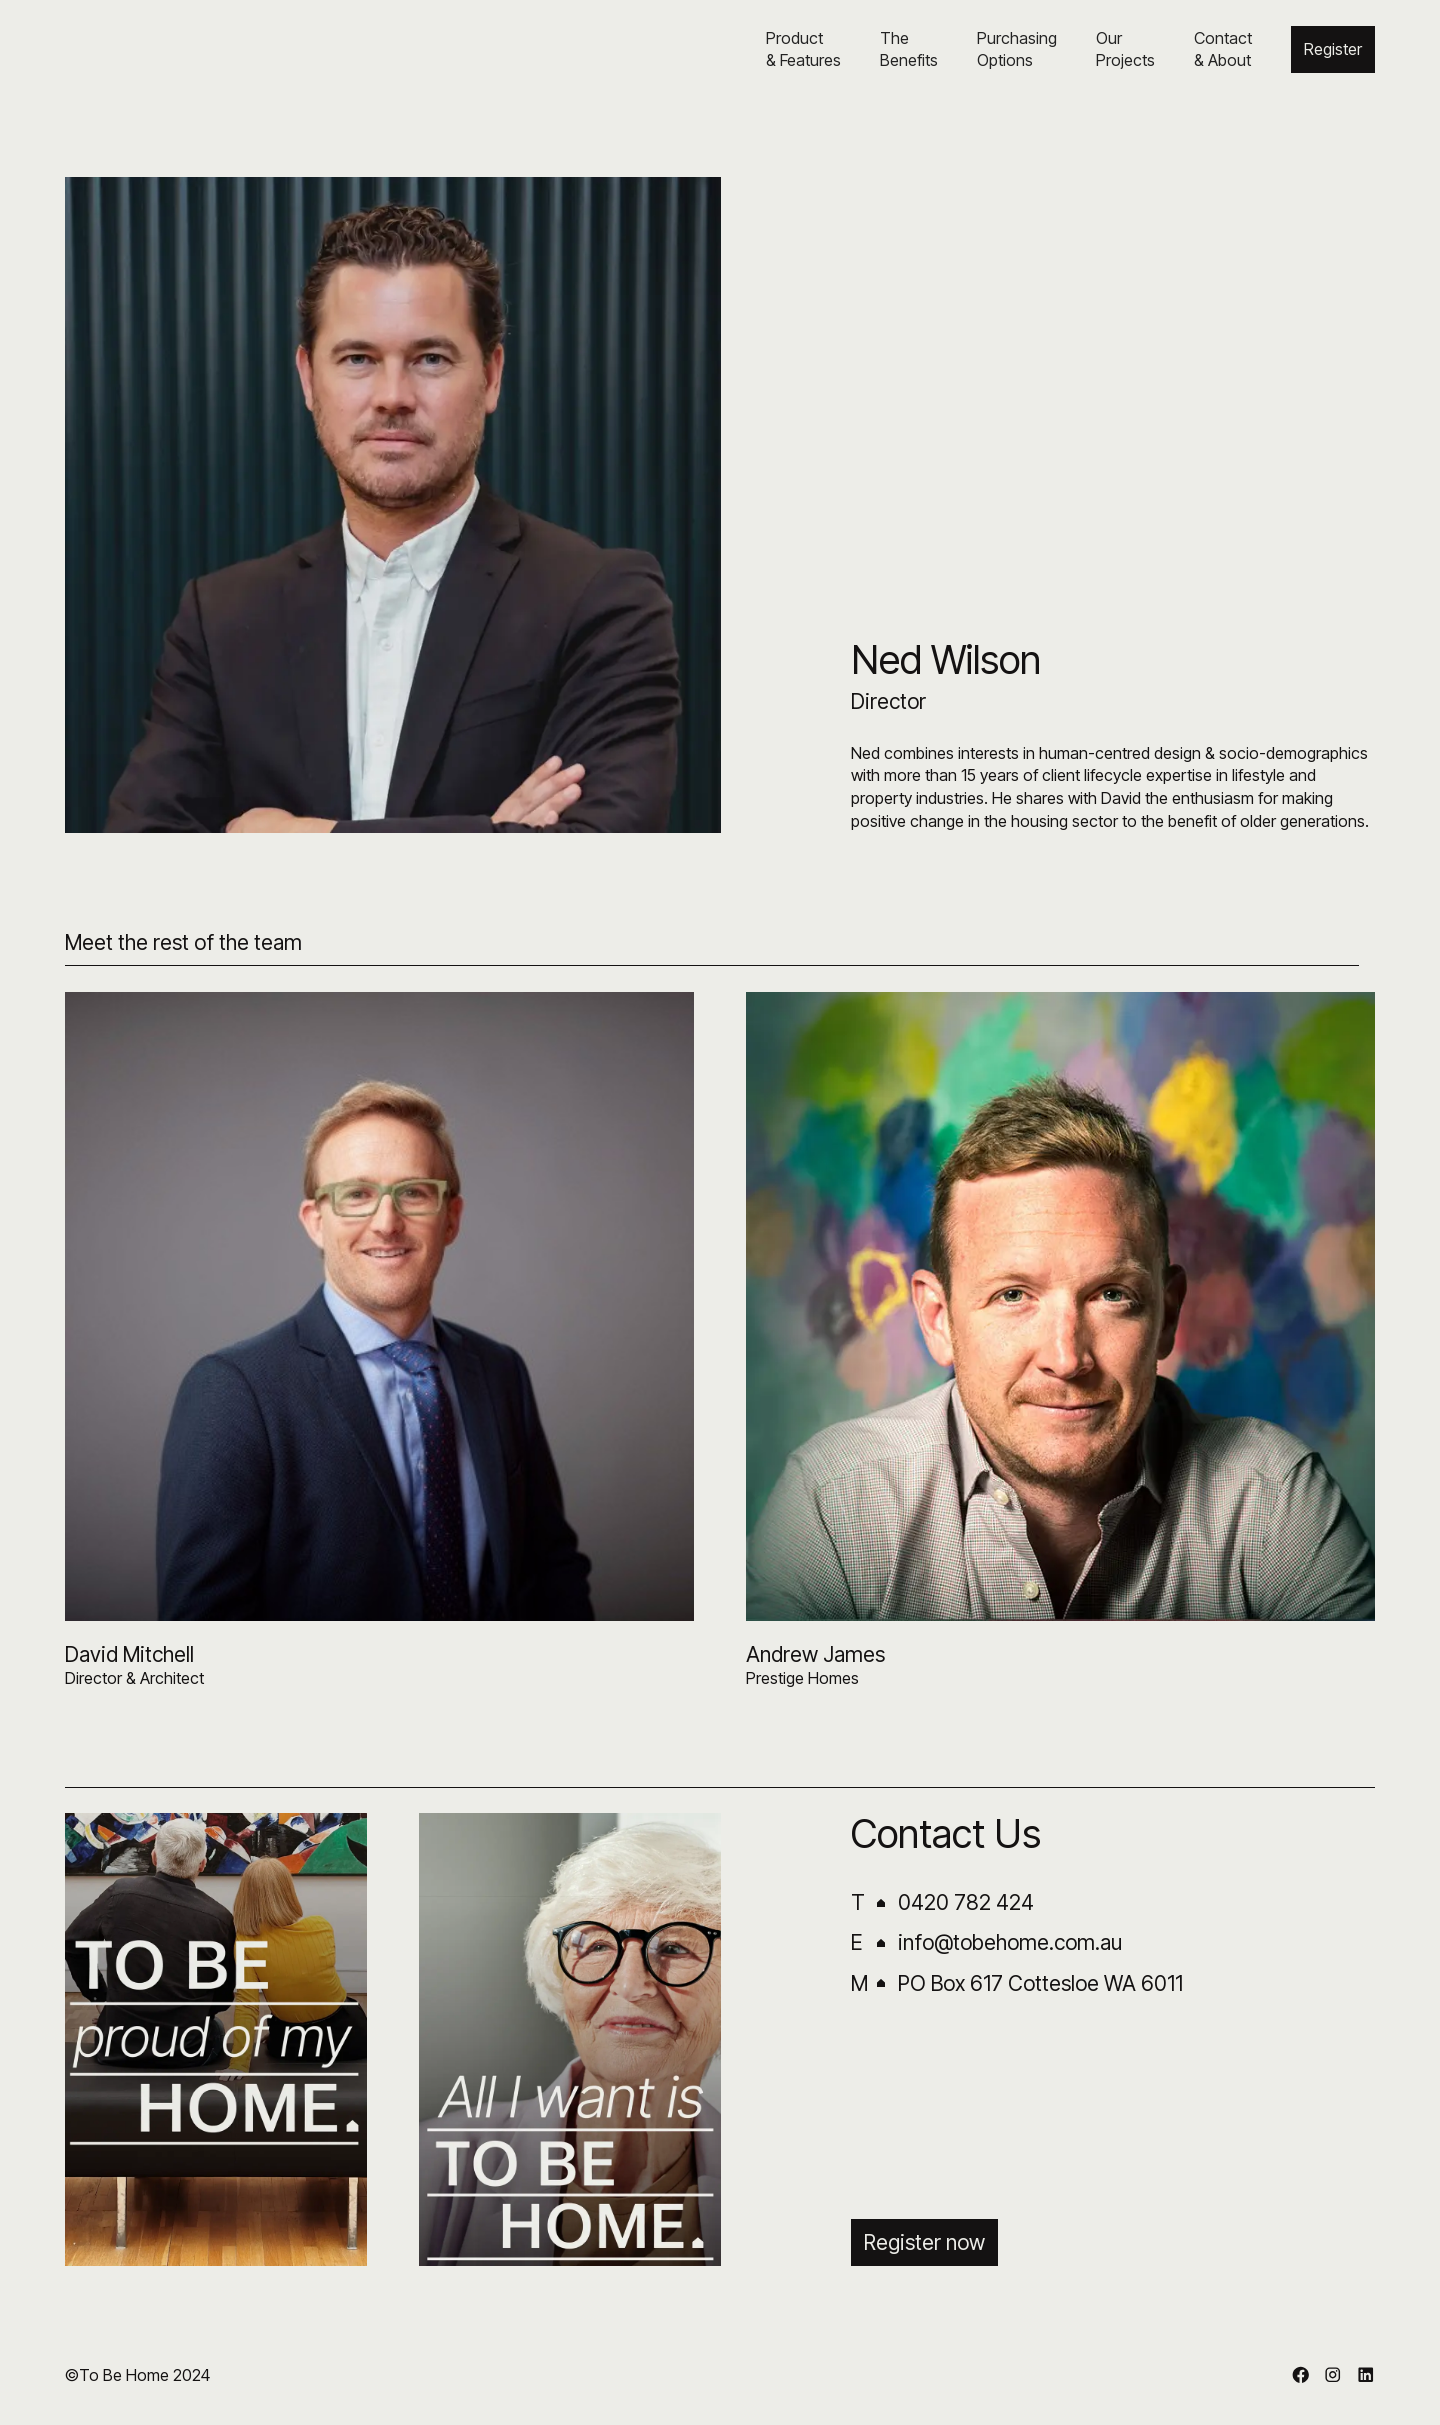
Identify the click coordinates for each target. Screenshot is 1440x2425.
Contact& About (1223, 48)
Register (1333, 49)
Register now (924, 2242)
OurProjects (1125, 48)
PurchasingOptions (1017, 48)
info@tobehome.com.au (1010, 1942)
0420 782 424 (966, 1902)
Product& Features (803, 48)
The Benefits (909, 48)
